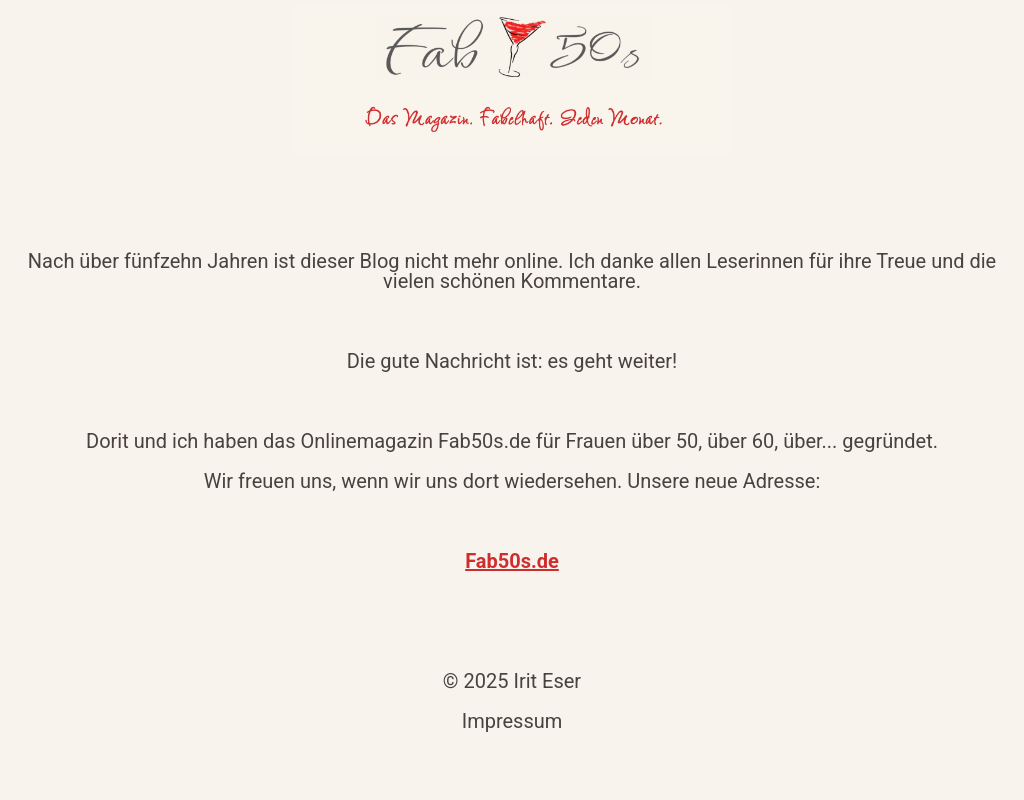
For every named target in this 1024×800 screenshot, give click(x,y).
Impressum (512, 721)
